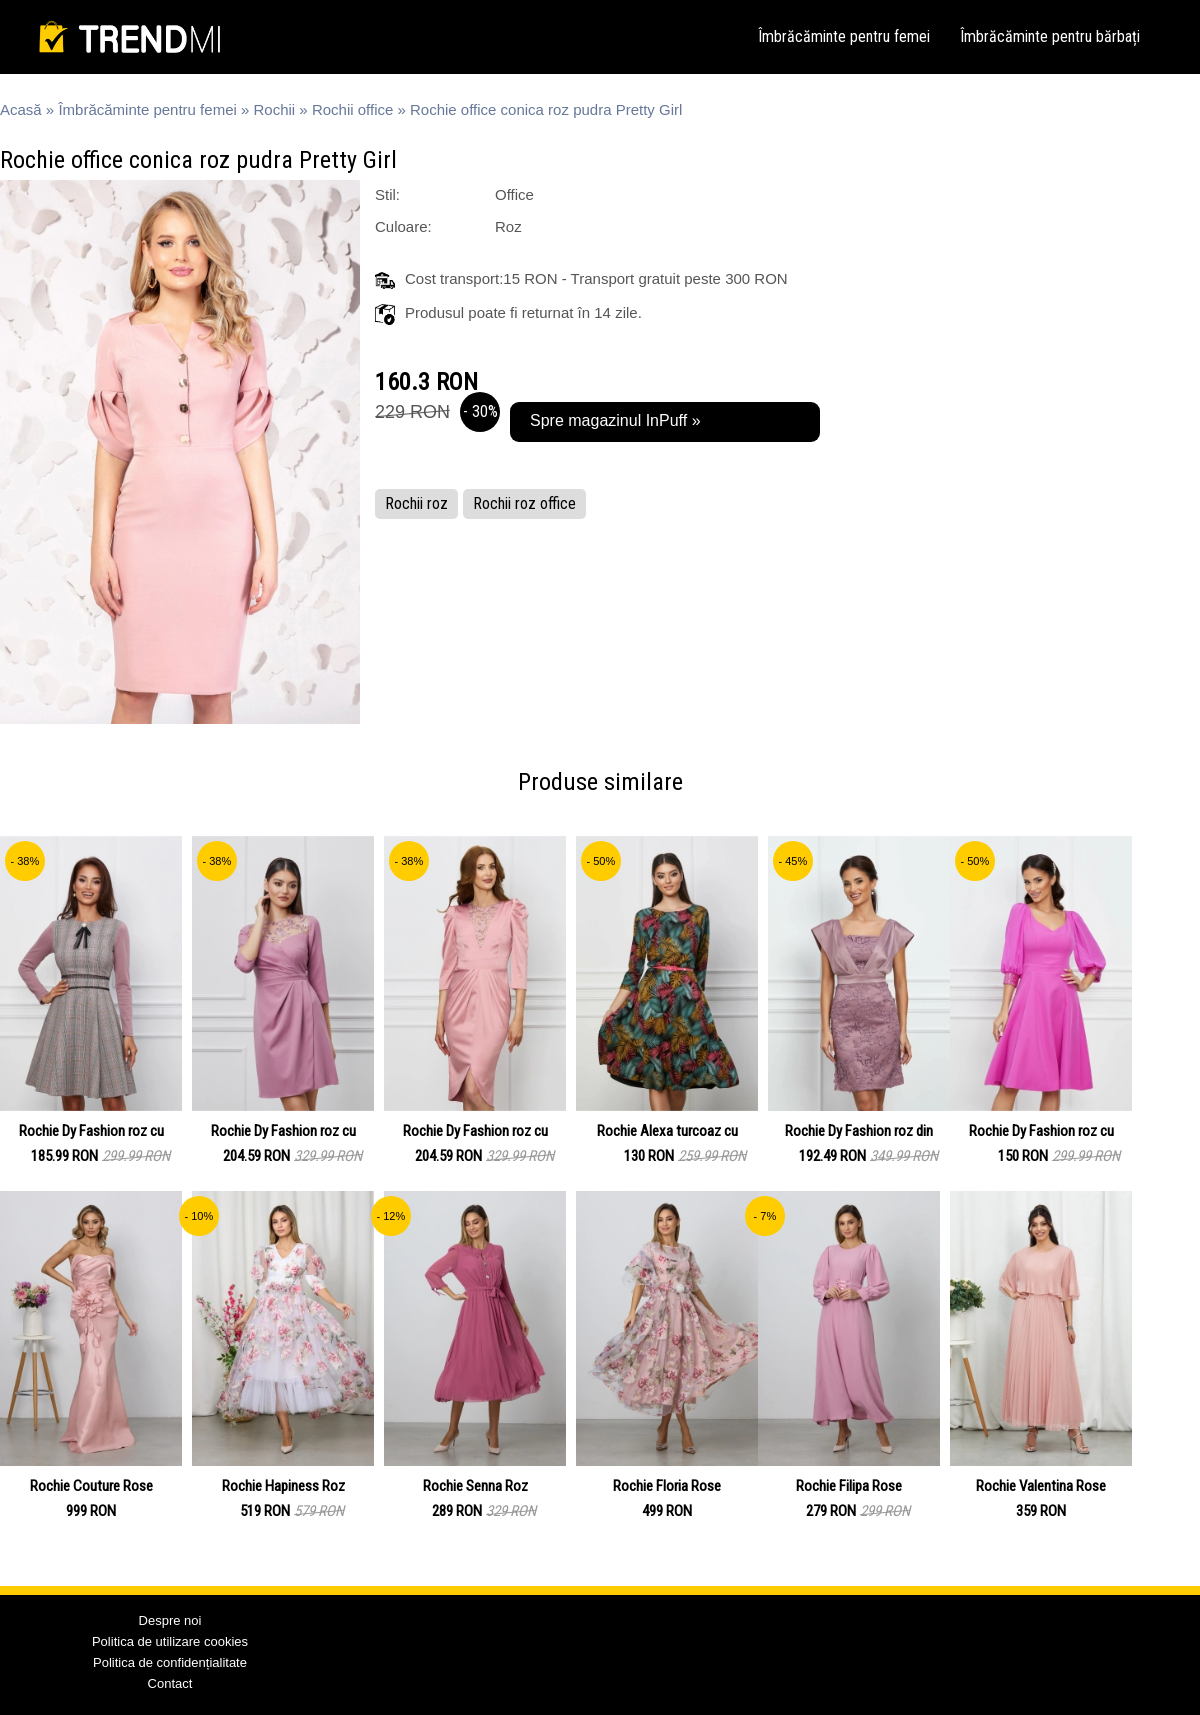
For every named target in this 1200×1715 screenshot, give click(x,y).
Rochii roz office (524, 503)
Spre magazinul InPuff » (615, 420)
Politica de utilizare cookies (170, 1641)
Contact (170, 1683)
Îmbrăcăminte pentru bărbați (1050, 36)
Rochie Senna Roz (475, 1486)
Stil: (387, 194)
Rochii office (352, 109)
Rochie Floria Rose (667, 1486)
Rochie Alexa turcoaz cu (667, 1131)
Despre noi (170, 1620)
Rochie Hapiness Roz (283, 1486)
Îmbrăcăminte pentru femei (844, 36)
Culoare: (403, 226)
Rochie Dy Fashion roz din (859, 1131)
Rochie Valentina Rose (1041, 1486)
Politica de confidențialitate (170, 1662)
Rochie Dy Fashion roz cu (91, 1131)
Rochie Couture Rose (91, 1486)
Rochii (275, 109)
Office (514, 194)
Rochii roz (416, 503)
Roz (508, 226)
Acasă (21, 109)
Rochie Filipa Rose (849, 1486)
